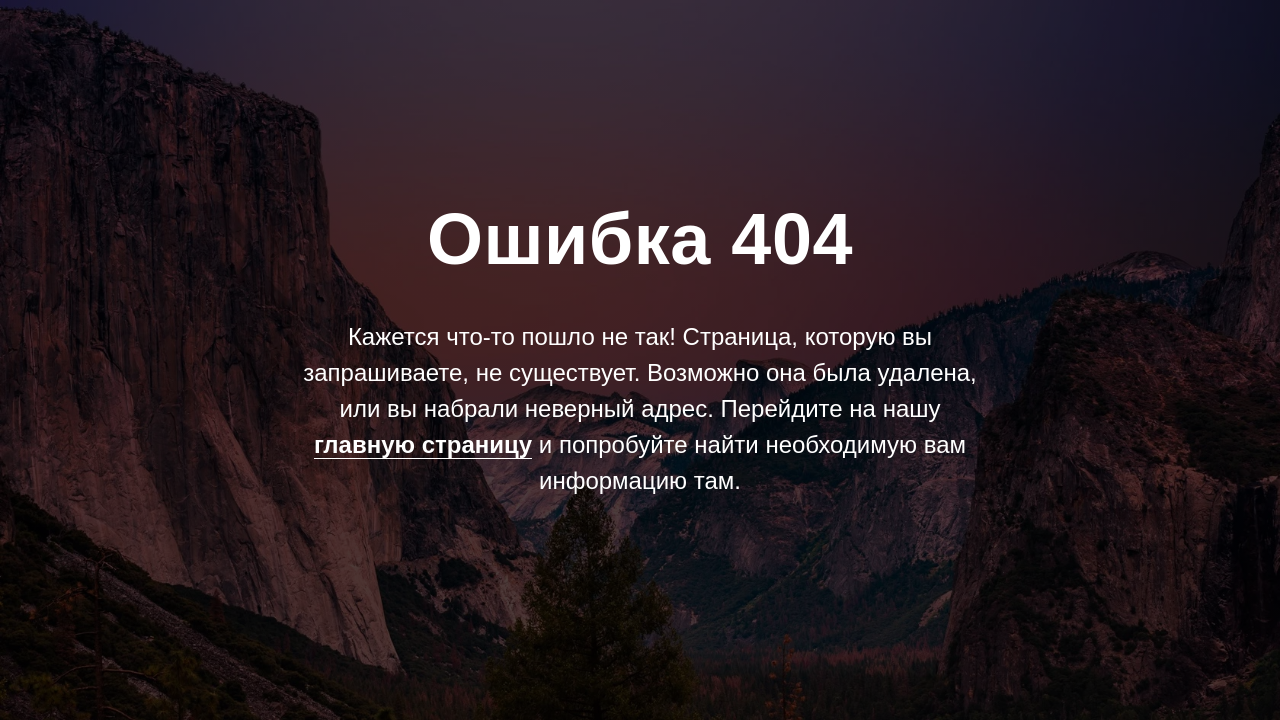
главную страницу (423, 444)
